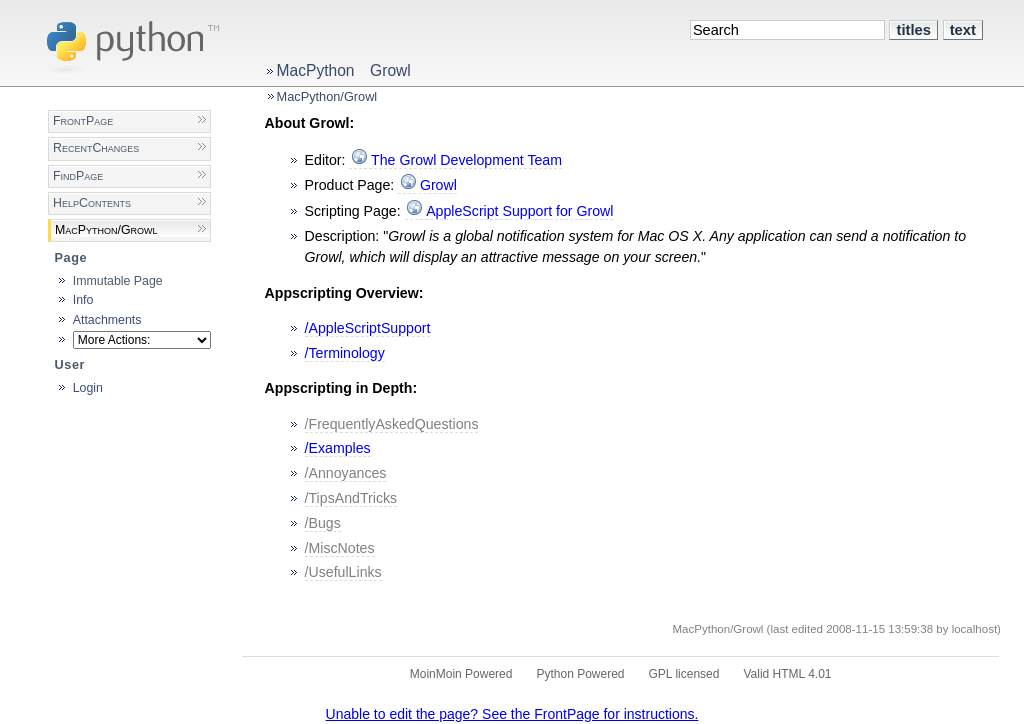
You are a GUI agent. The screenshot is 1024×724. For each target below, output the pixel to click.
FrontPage (83, 121)
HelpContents (92, 203)
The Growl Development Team (466, 160)
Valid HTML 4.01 (787, 674)
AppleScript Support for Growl (519, 211)
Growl (390, 70)
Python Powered (580, 674)
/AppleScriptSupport (368, 328)
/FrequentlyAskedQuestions (392, 424)
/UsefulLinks (343, 572)
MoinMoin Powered (461, 674)
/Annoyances (346, 473)
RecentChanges (96, 148)
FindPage (78, 176)
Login (88, 388)
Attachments (107, 320)
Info (83, 300)
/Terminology (345, 353)
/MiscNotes (340, 548)
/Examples (338, 448)
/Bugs (323, 523)
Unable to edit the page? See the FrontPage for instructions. (512, 714)
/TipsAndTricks (351, 498)
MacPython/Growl (327, 96)
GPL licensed (684, 674)
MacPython (316, 70)
